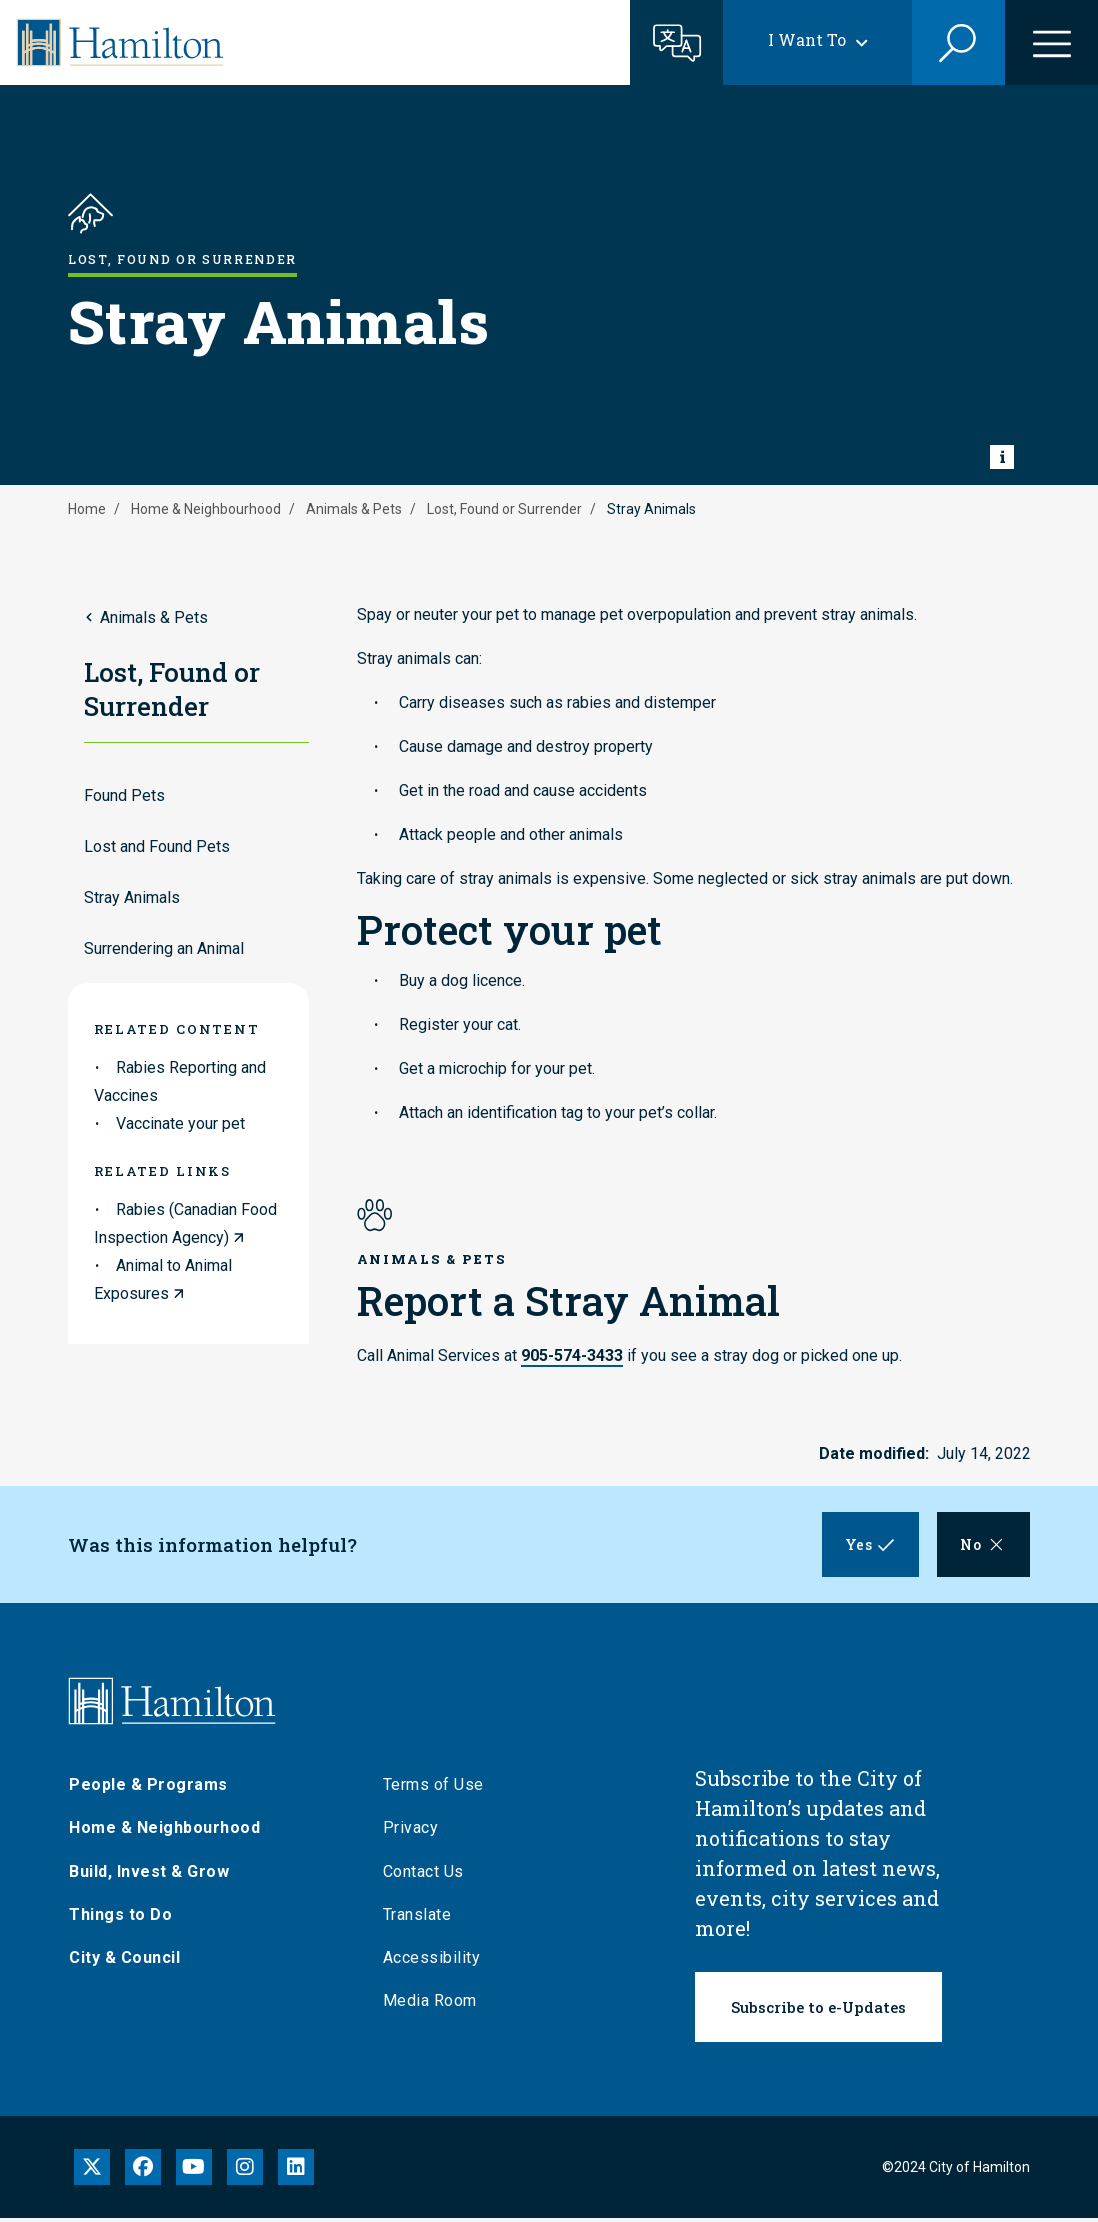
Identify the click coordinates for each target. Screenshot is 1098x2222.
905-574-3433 (572, 1355)
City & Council (124, 1961)
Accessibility (432, 1961)
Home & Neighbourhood (206, 509)
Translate (417, 1918)
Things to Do (120, 1918)
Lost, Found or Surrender (504, 509)
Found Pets (124, 795)
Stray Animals (132, 897)
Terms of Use (433, 1788)
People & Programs (148, 1788)
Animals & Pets (354, 509)
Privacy (411, 1831)
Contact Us (423, 1875)
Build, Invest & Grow (149, 1875)
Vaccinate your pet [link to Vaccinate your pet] (180, 1123)
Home (87, 509)
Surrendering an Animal (164, 948)
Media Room (430, 2004)
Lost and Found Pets (157, 846)
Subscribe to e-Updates (818, 2011)
